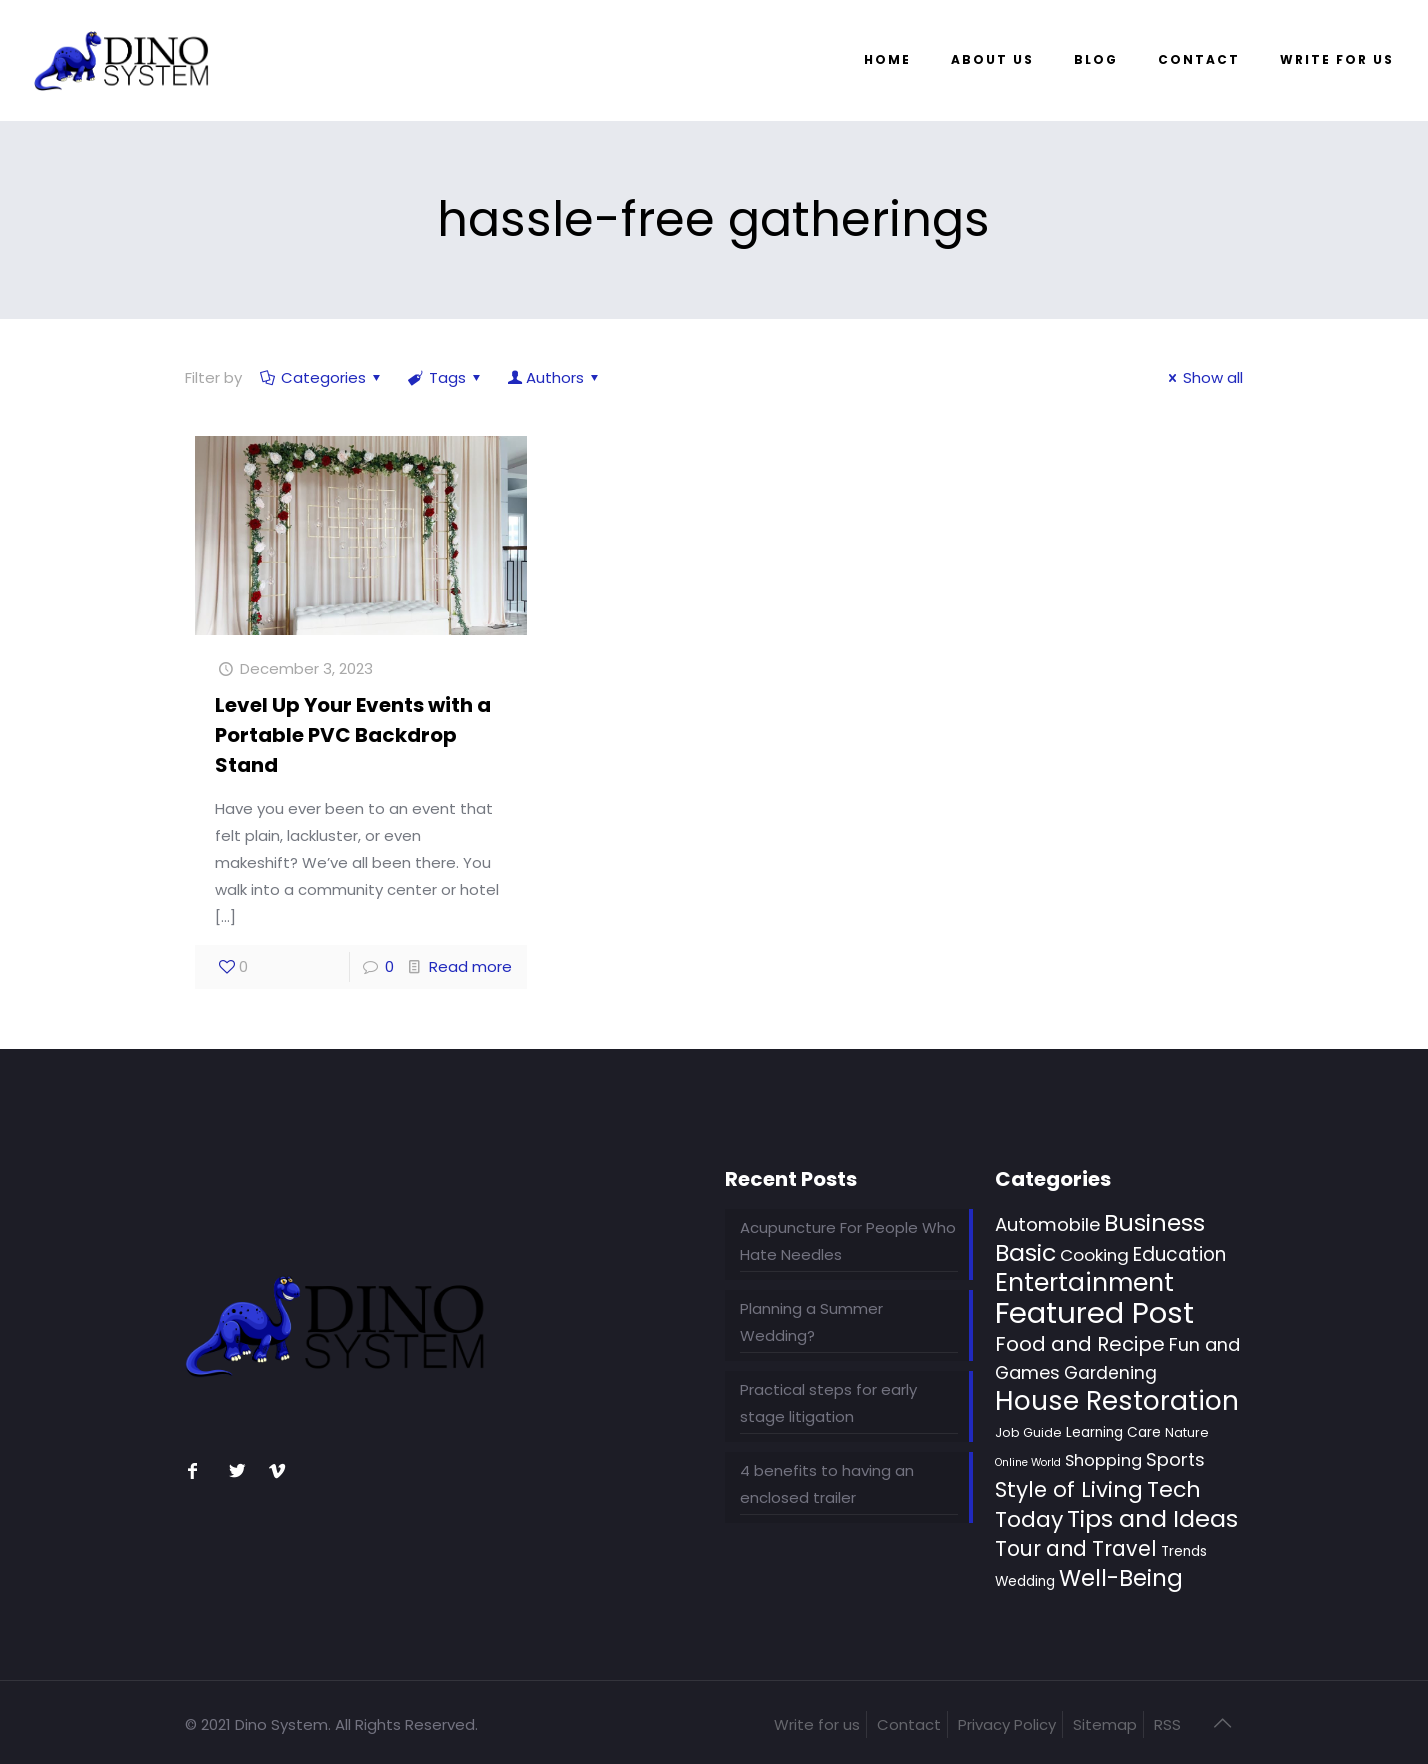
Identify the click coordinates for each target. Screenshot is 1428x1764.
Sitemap (1105, 1724)
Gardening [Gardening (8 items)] (1110, 1373)
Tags (446, 377)
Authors (555, 377)
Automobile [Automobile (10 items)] (1047, 1224)
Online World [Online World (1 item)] (1028, 1462)
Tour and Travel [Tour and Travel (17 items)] (1076, 1548)
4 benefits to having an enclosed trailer (827, 1484)
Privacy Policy (1007, 1724)
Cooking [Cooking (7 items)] (1094, 1255)
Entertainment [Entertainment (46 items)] (1084, 1282)
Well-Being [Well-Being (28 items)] (1121, 1578)
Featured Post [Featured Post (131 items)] (1094, 1312)
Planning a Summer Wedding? (811, 1322)
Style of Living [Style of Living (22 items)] (1069, 1489)
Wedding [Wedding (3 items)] (1025, 1581)
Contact (909, 1724)
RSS (1167, 1724)
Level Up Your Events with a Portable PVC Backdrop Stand (353, 735)
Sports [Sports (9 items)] (1175, 1459)
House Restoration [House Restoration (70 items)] (1117, 1400)
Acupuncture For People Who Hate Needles (848, 1241)
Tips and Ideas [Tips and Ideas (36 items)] (1152, 1518)
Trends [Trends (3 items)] (1184, 1551)
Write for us (817, 1724)
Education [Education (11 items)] (1179, 1254)
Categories (322, 377)
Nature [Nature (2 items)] (1187, 1432)
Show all (1202, 377)
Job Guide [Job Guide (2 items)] (1028, 1432)
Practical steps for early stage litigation (828, 1403)
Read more (470, 966)
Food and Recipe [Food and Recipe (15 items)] (1080, 1344)
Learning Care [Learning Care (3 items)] (1113, 1432)
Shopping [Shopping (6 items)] (1103, 1460)
